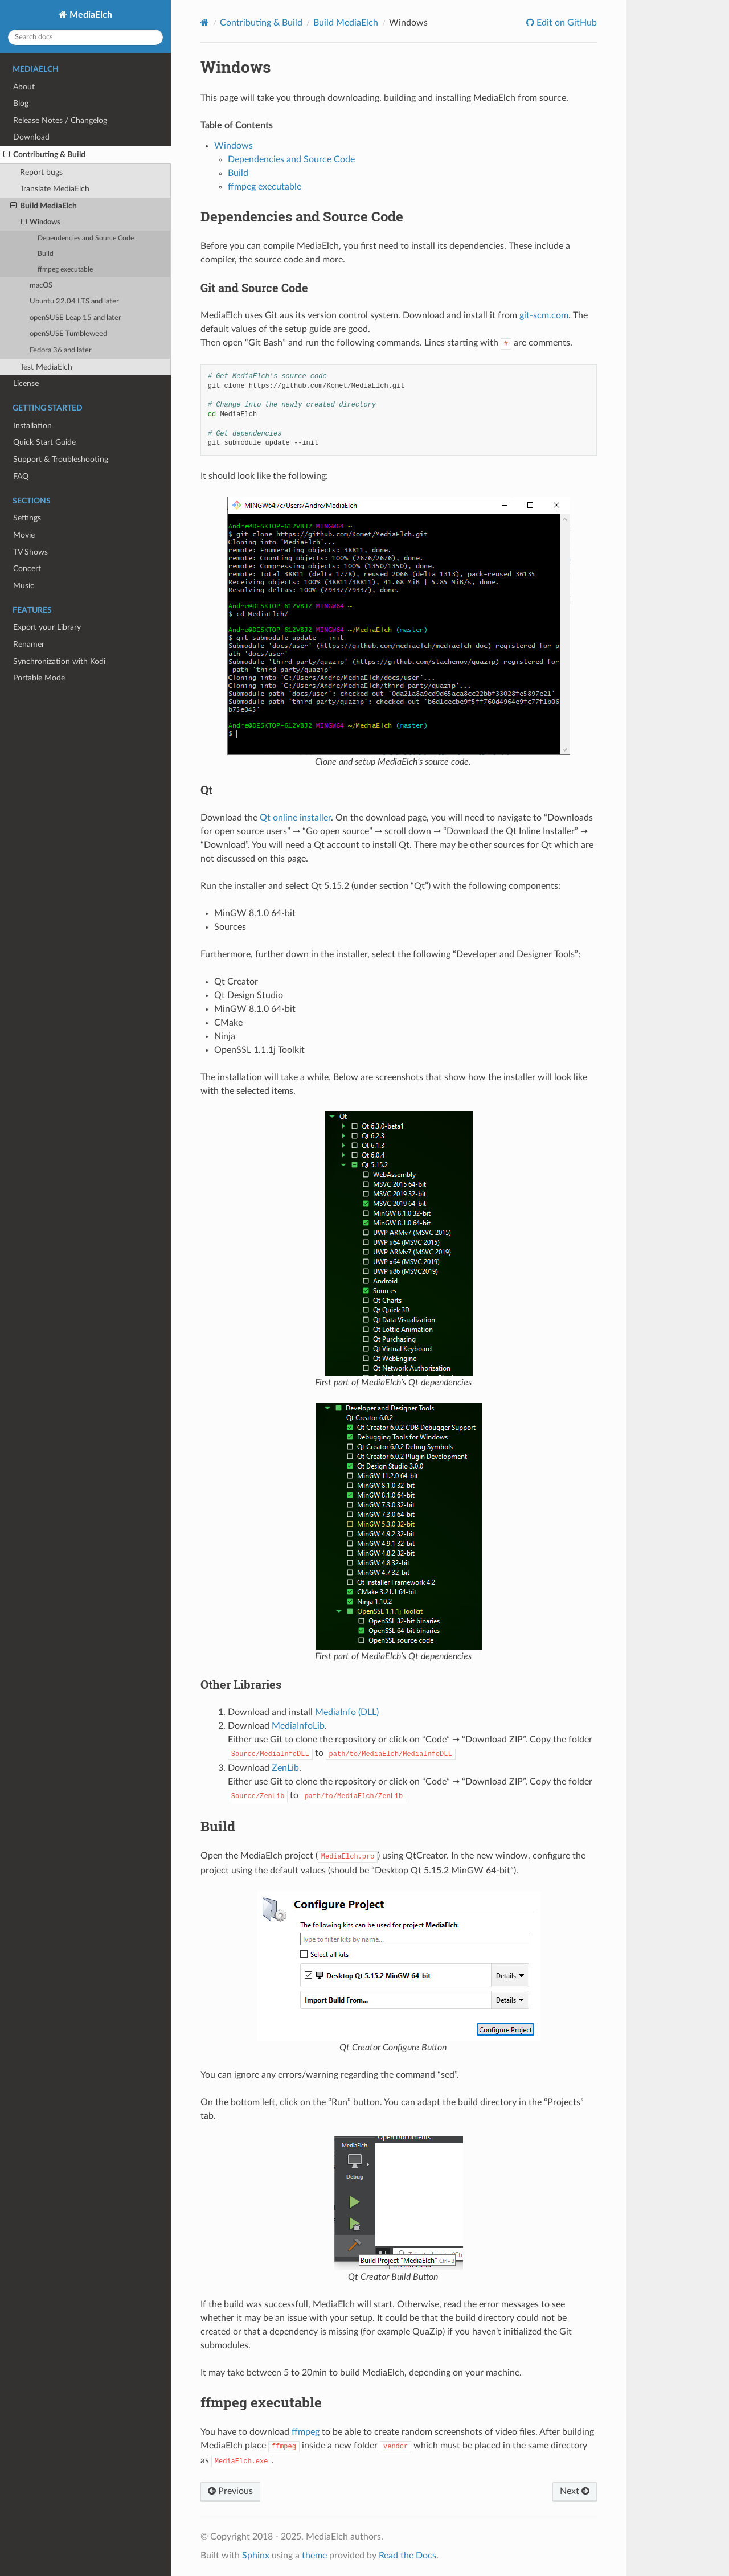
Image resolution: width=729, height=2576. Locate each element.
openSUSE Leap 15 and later (75, 318)
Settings (27, 518)
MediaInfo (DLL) (347, 1712)
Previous (230, 2491)
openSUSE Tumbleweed (68, 334)
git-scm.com (543, 315)
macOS (41, 285)
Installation (32, 425)
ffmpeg (306, 2431)
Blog (20, 103)
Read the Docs (407, 2555)
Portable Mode (39, 678)
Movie (24, 535)
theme (314, 2555)
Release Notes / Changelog (60, 120)
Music (23, 585)
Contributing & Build (44, 155)
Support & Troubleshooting (60, 459)
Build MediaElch (43, 206)
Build (46, 254)
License (26, 383)
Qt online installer (295, 817)
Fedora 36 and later (61, 350)
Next (574, 2491)
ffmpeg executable (65, 269)
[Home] (204, 22)
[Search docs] (85, 37)
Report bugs (41, 172)
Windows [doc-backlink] (235, 66)
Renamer (28, 644)
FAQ (20, 476)
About (24, 87)
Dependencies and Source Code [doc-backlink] (301, 216)
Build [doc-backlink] (217, 1826)
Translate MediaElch (54, 188)
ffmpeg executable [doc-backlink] (261, 2402)
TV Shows (30, 552)
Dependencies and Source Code (86, 238)
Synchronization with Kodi (59, 661)
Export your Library (47, 627)
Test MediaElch (46, 367)
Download (31, 137)
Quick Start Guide (44, 442)
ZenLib (285, 1768)
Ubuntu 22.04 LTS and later (74, 301)
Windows (41, 223)
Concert (27, 568)
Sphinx (255, 2555)
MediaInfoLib (298, 1725)
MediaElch (89, 14)
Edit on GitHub (565, 22)
